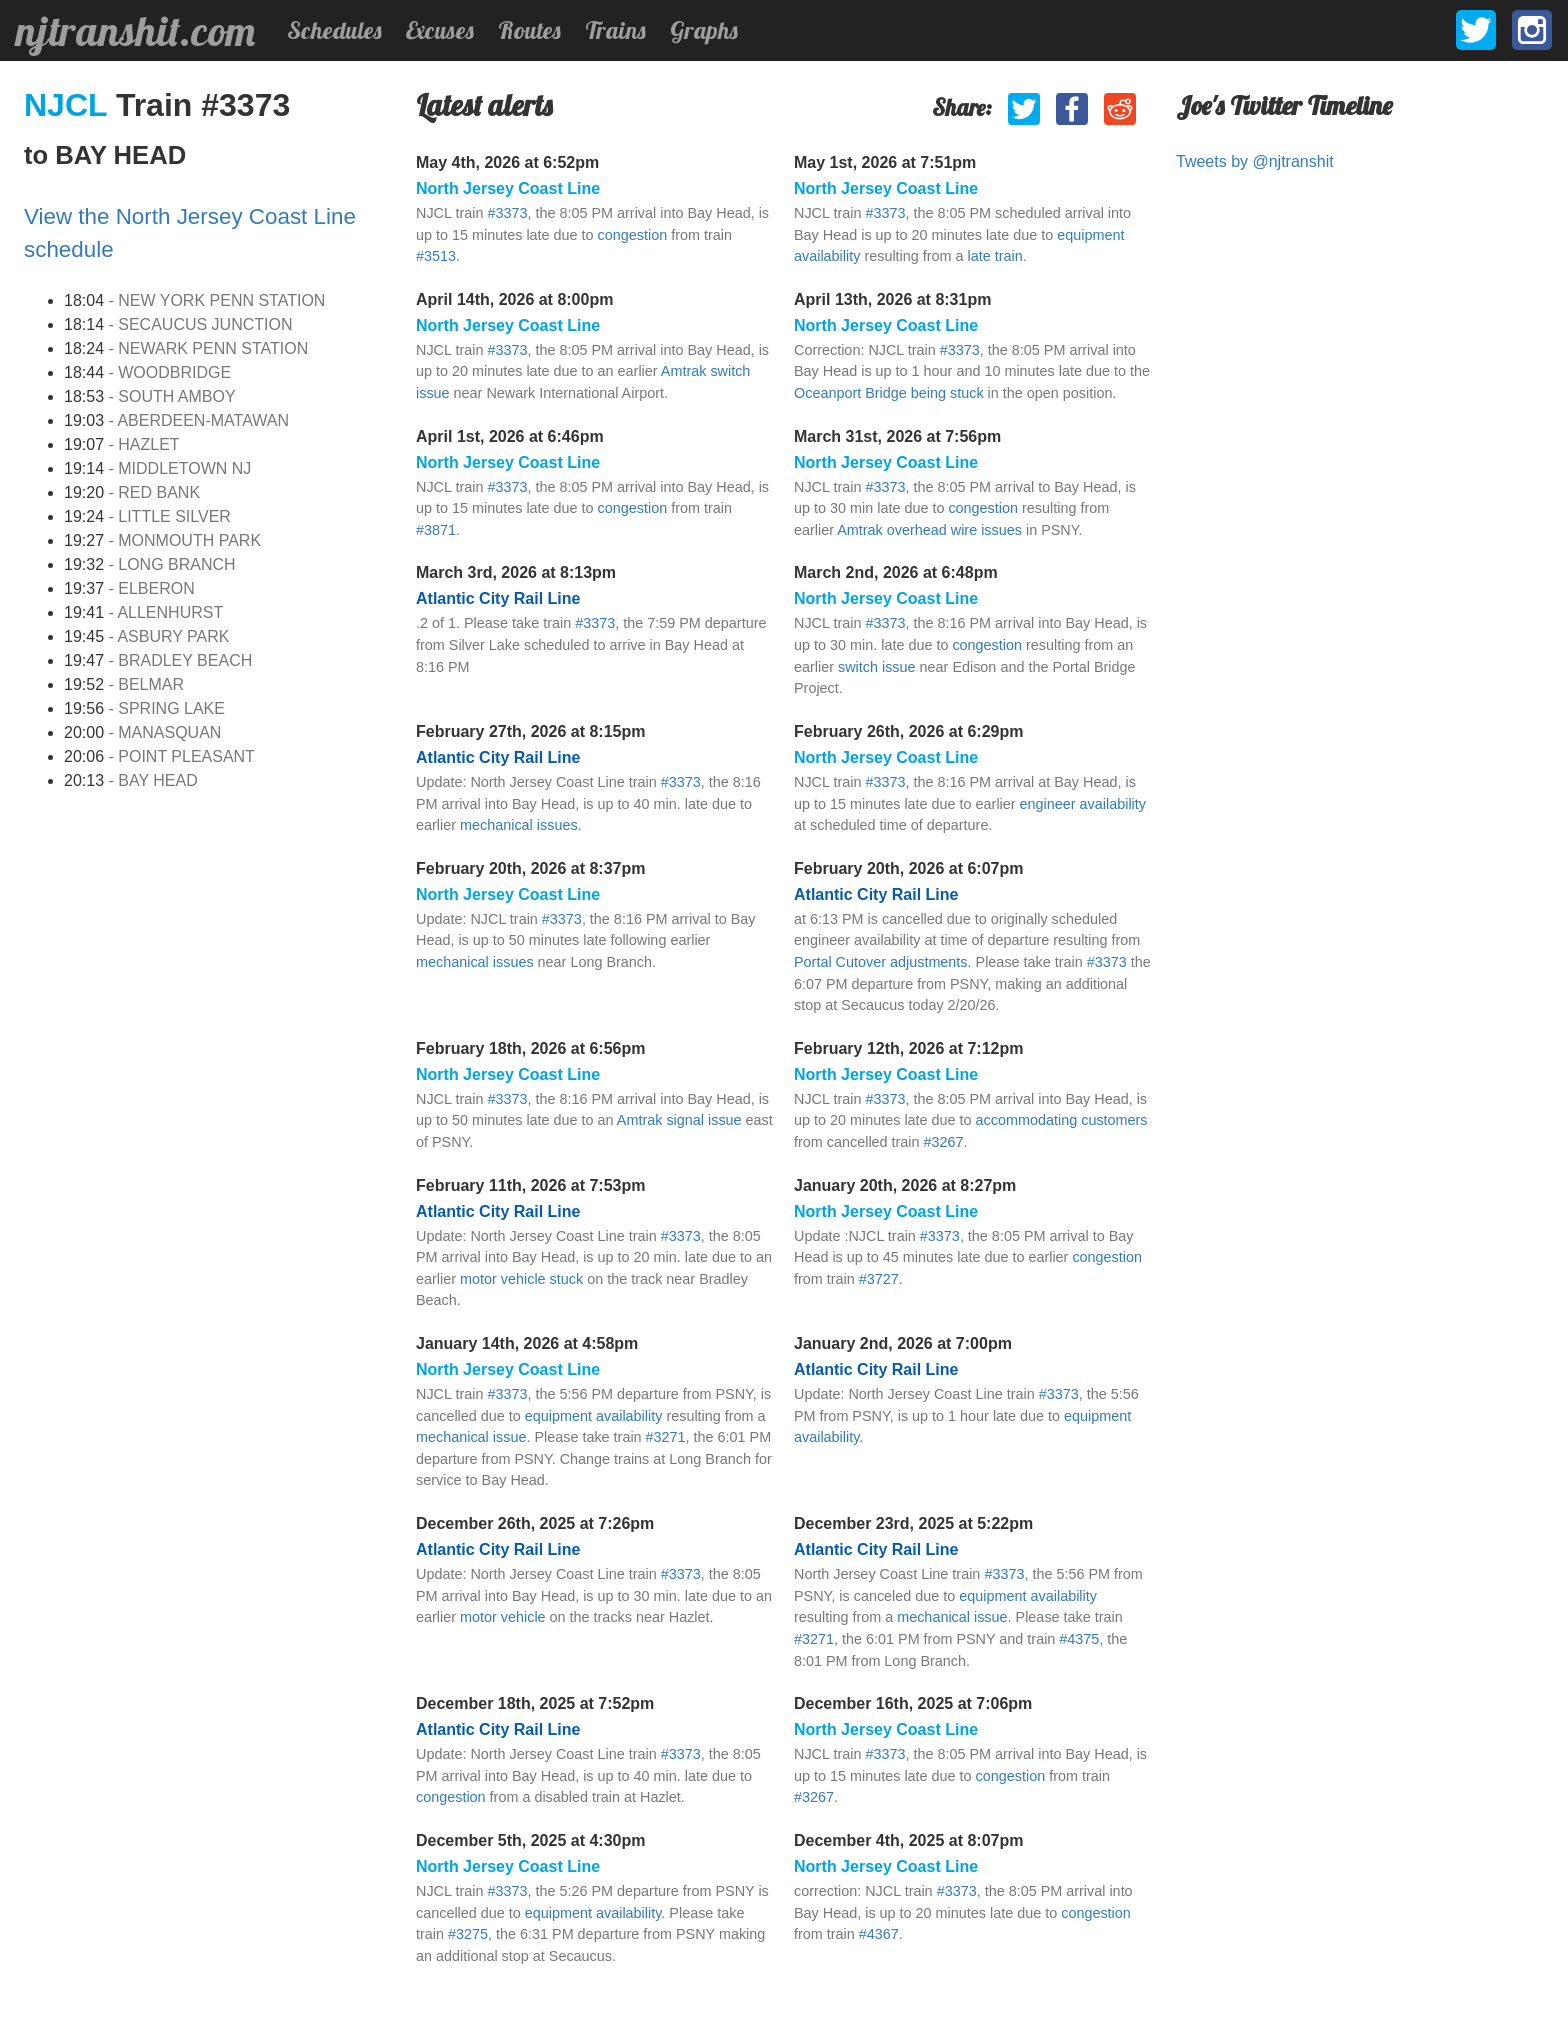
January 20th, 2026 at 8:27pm (905, 1185)
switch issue (877, 667)
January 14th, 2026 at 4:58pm (527, 1343)
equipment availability (594, 1416)
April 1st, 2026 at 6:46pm (510, 436)
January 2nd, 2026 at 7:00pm (903, 1343)
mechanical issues (519, 825)
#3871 (436, 530)
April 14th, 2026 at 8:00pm (514, 299)
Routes (529, 30)
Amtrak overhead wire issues (929, 530)
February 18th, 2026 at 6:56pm (530, 1048)
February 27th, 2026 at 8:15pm (530, 731)
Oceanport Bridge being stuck (889, 393)
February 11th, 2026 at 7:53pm (530, 1185)
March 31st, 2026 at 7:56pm (897, 436)
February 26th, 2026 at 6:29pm (908, 731)
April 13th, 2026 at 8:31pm (892, 299)
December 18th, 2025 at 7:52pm (535, 1703)
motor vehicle (503, 1617)
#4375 (1079, 1639)
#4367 (879, 1934)
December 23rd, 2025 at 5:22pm (913, 1523)
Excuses (440, 30)
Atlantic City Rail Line (498, 598)
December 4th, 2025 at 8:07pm (908, 1840)
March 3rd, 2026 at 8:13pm (516, 572)
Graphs (704, 30)
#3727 (879, 1279)
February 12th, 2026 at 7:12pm (908, 1048)
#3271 (666, 1437)
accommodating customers (1062, 1120)
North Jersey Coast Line (508, 188)
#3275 (468, 1934)
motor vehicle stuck (521, 1279)
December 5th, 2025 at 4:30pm (530, 1840)
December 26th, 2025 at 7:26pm (535, 1523)
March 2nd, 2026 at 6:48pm (896, 572)
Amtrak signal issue (679, 1120)
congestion (633, 235)
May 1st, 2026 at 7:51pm (885, 162)
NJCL (70, 105)
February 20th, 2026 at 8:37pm (530, 868)
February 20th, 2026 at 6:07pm (908, 868)
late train (995, 256)
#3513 (436, 256)
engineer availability (1083, 804)
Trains (615, 30)
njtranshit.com (135, 31)
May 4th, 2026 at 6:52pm (507, 162)
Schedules (334, 30)
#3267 (944, 1142)
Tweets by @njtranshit (1255, 161)
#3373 (507, 213)
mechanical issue (471, 1437)
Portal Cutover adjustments (881, 962)
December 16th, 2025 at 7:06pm (913, 1703)
